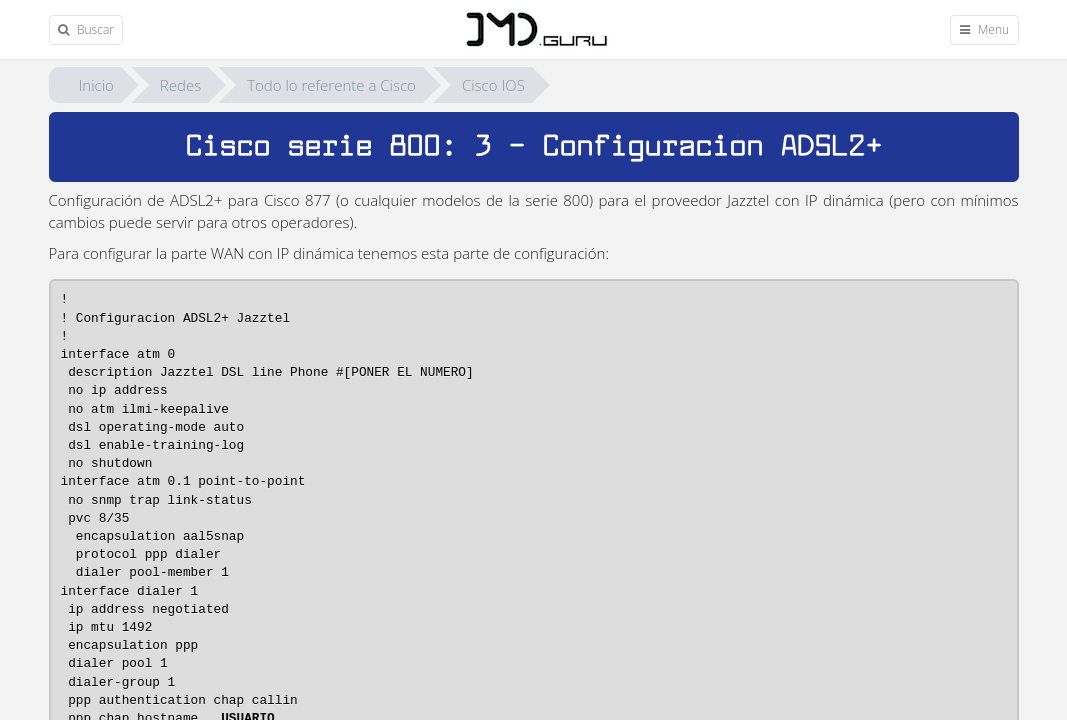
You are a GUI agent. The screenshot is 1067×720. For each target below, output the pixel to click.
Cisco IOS (493, 85)
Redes (180, 85)
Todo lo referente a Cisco (331, 85)
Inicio (96, 85)
